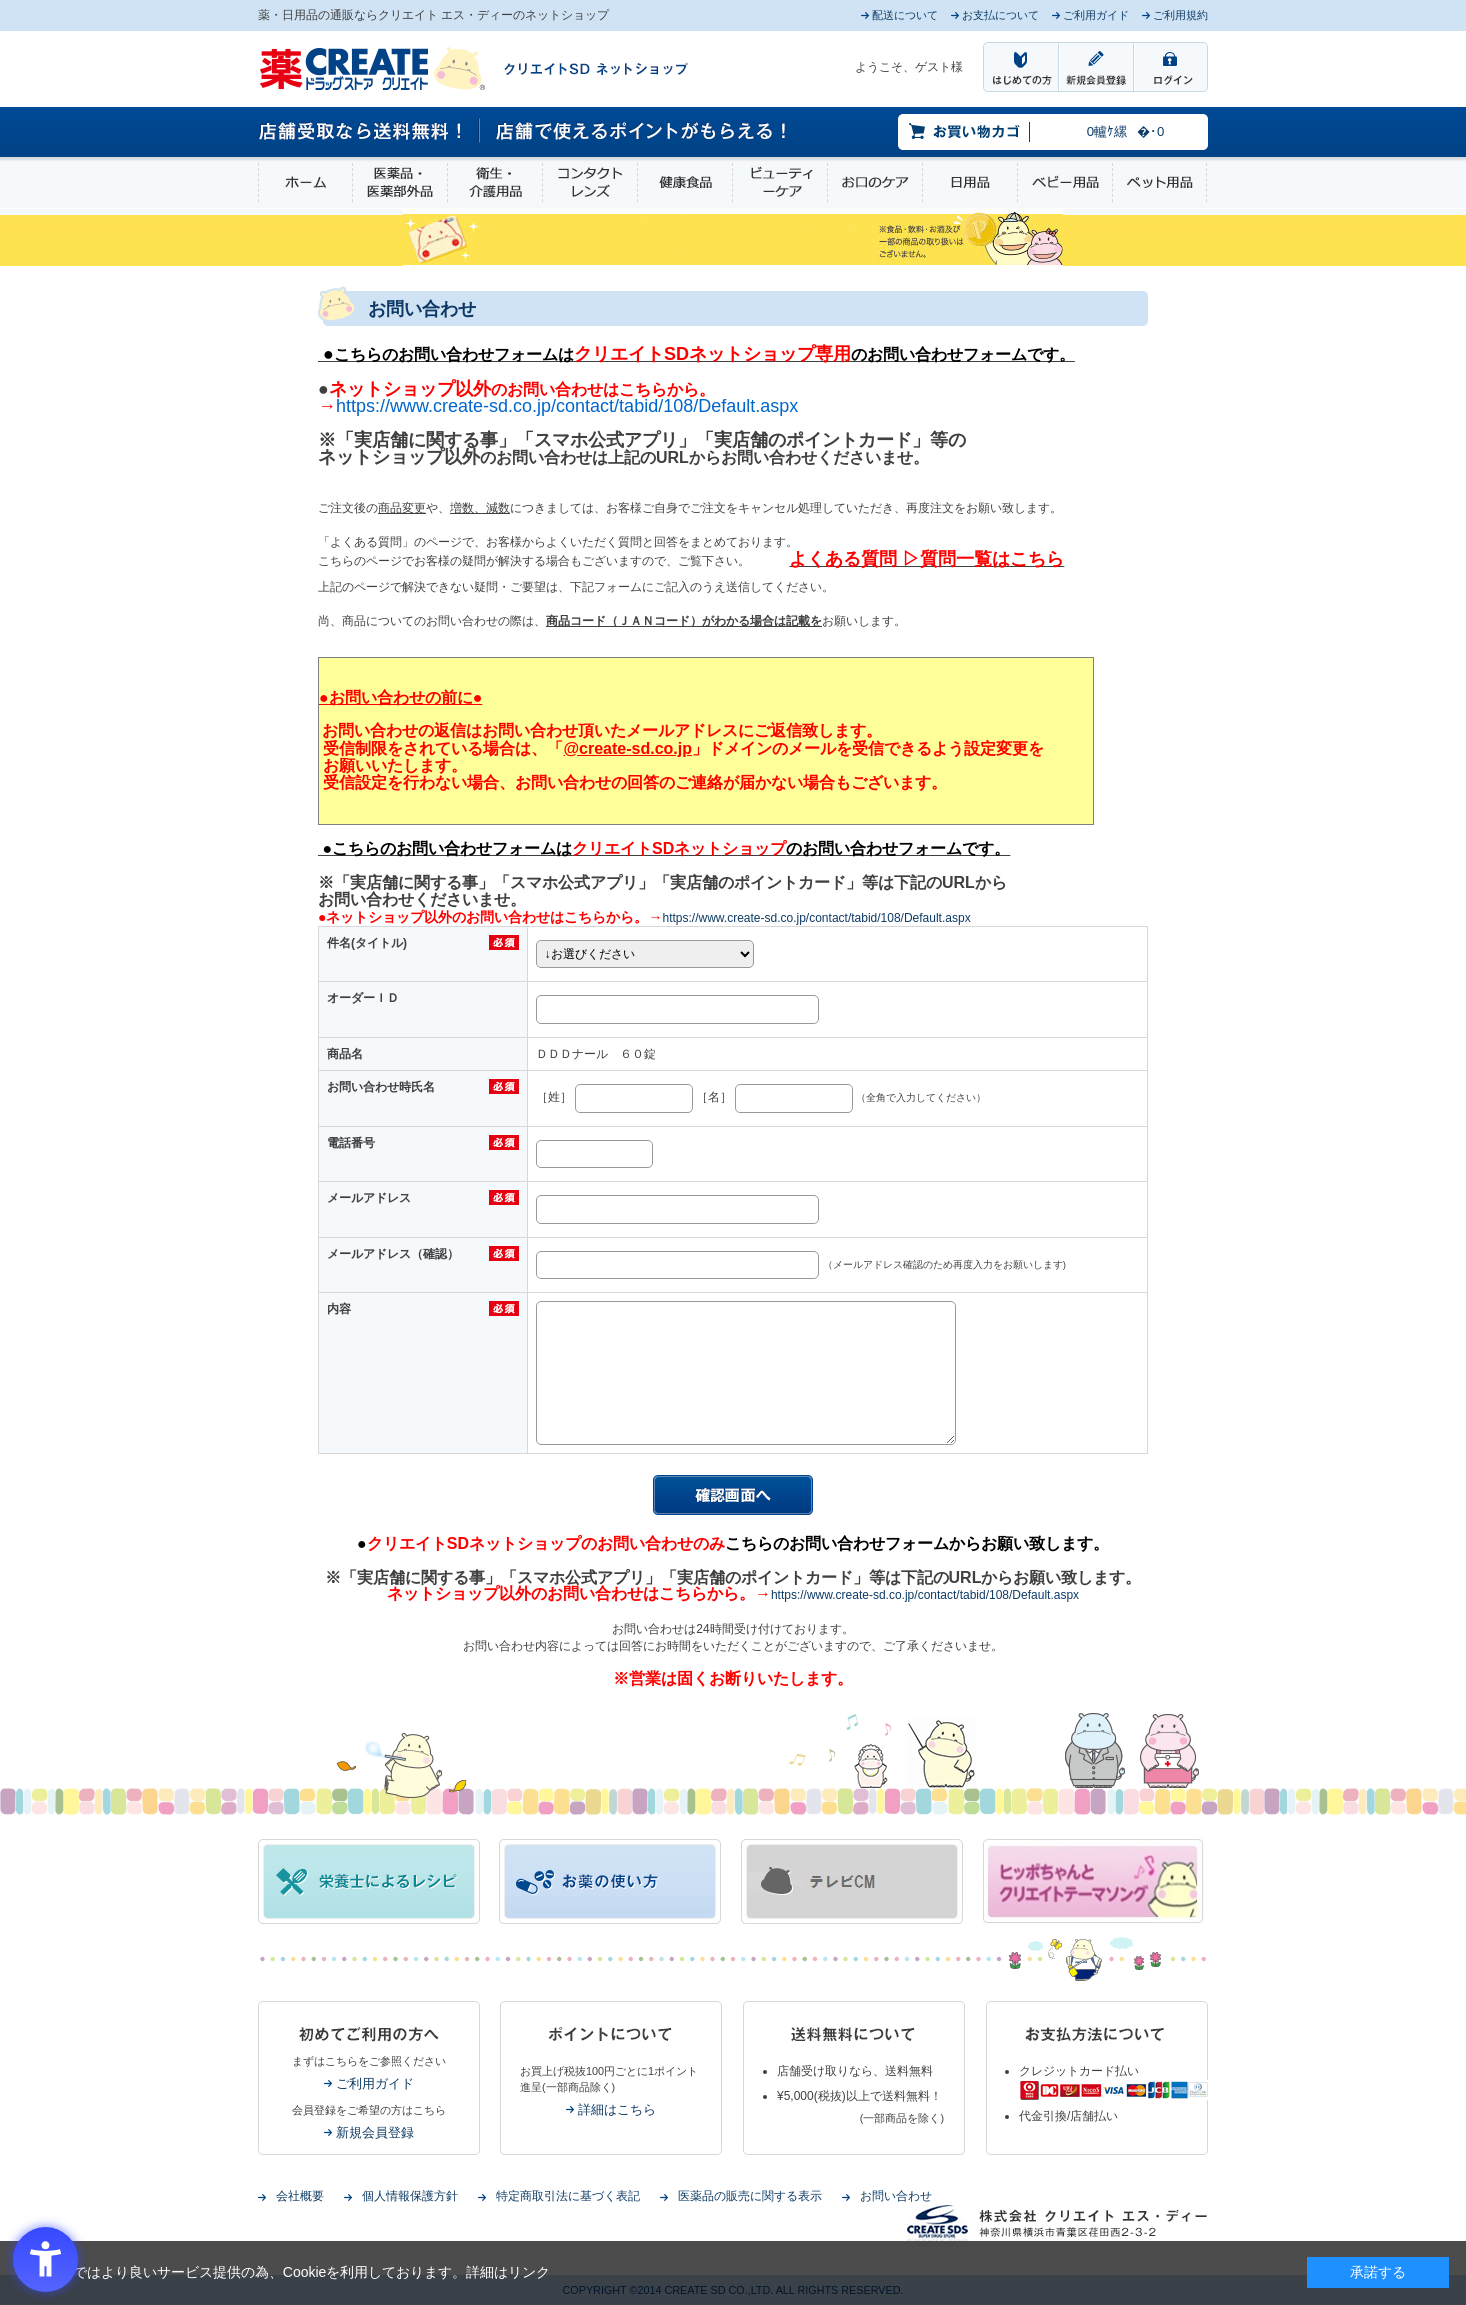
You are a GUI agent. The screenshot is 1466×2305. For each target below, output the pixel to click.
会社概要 (300, 2196)
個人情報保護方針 (410, 2196)
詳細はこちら (617, 2109)
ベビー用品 (1065, 182)
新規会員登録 (375, 2132)
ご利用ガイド (375, 2083)
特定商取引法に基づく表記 (568, 2196)
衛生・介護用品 (495, 182)
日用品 (970, 182)
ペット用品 (1159, 182)
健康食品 (685, 182)
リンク (529, 2272)
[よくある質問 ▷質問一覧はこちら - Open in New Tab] (926, 559)
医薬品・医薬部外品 (400, 182)
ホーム (305, 182)
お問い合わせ (896, 2196)
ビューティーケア (780, 182)
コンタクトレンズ (590, 182)
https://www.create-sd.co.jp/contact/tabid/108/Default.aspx (816, 918)
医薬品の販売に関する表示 (750, 2196)
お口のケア (875, 182)
